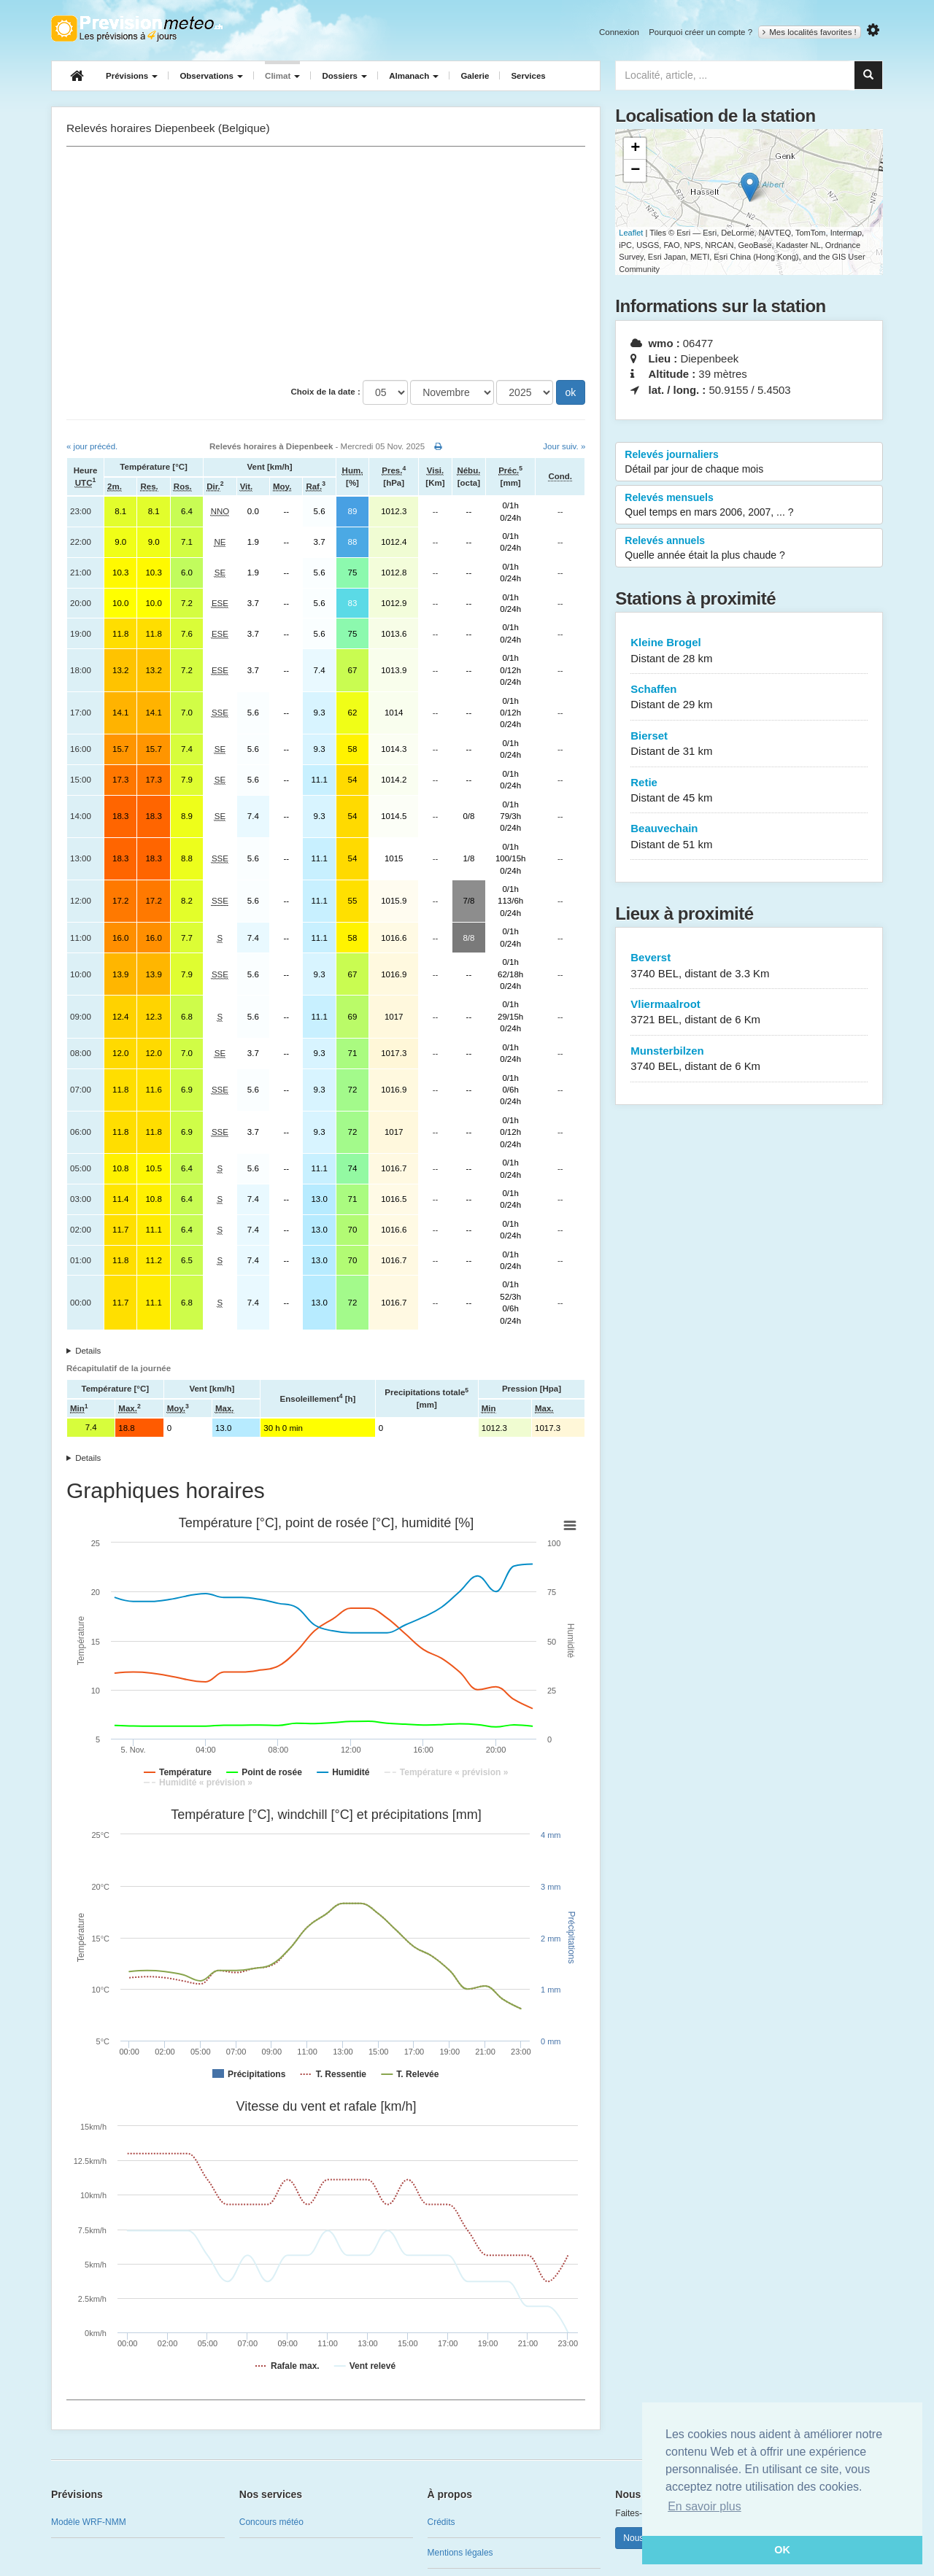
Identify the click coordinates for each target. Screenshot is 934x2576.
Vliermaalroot (749, 1013)
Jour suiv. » (564, 446)
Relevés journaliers (749, 462)
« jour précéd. (91, 446)
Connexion (619, 32)
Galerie (474, 75)
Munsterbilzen (749, 1059)
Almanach (414, 75)
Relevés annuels (749, 548)
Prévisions (132, 75)
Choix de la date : (325, 391)
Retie (749, 791)
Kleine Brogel (749, 651)
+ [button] (635, 149)
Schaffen (749, 698)
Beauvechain (749, 837)
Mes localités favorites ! (810, 32)
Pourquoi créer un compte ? (700, 32)
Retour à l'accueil (137, 28)
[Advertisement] (325, 263)
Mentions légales (460, 2553)
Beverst (749, 966)
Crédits (441, 2522)
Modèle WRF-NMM (88, 2522)
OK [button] (782, 2550)
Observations (211, 75)
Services (528, 75)
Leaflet (631, 232)
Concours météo (271, 2522)
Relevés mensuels (749, 505)
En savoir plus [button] (704, 2506)
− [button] (635, 171)
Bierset (749, 744)
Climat (282, 75)
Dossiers (344, 75)
